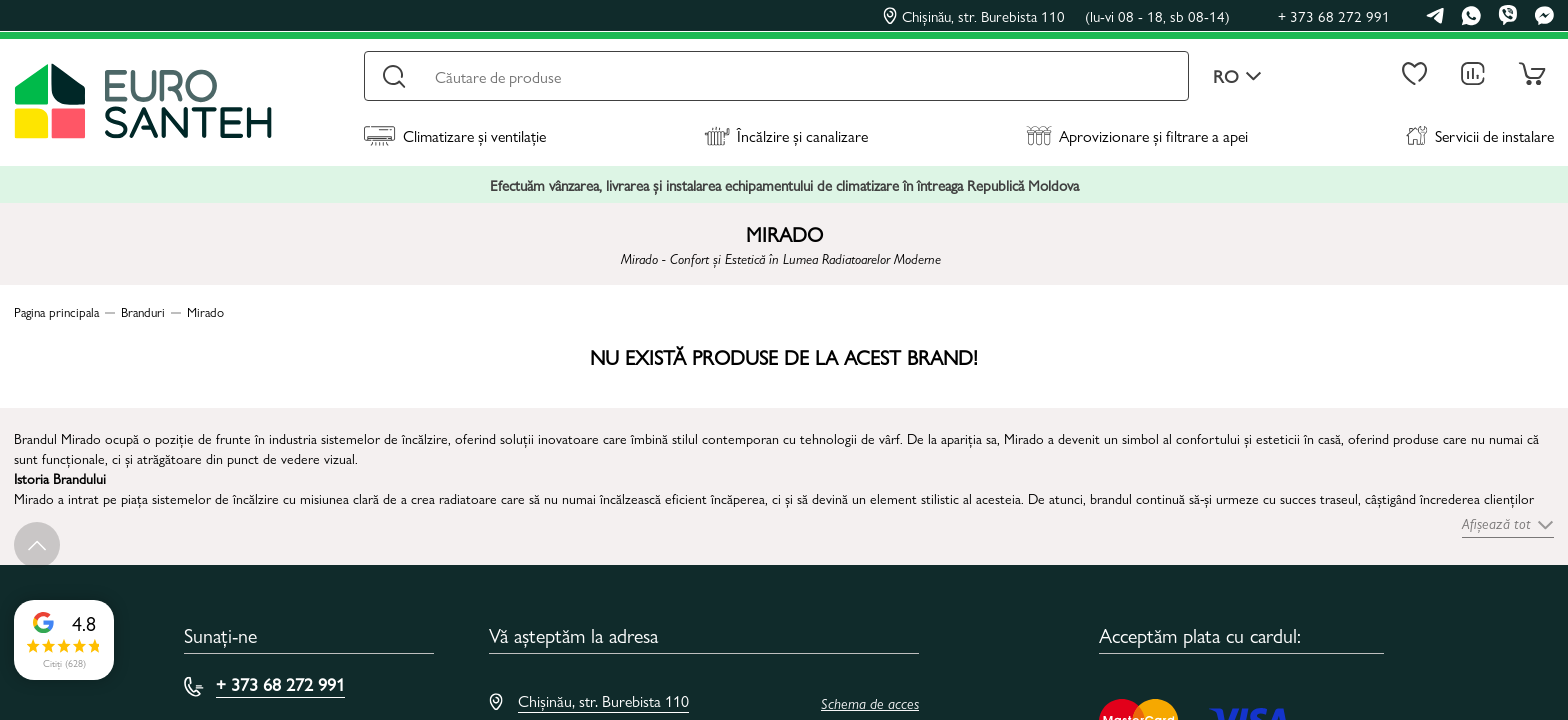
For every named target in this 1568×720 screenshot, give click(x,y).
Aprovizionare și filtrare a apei (1137, 135)
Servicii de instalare (1480, 135)
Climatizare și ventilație (455, 135)
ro (1237, 76)
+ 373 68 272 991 (1334, 15)
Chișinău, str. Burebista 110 (1056, 16)
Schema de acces (870, 702)
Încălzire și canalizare (786, 135)
